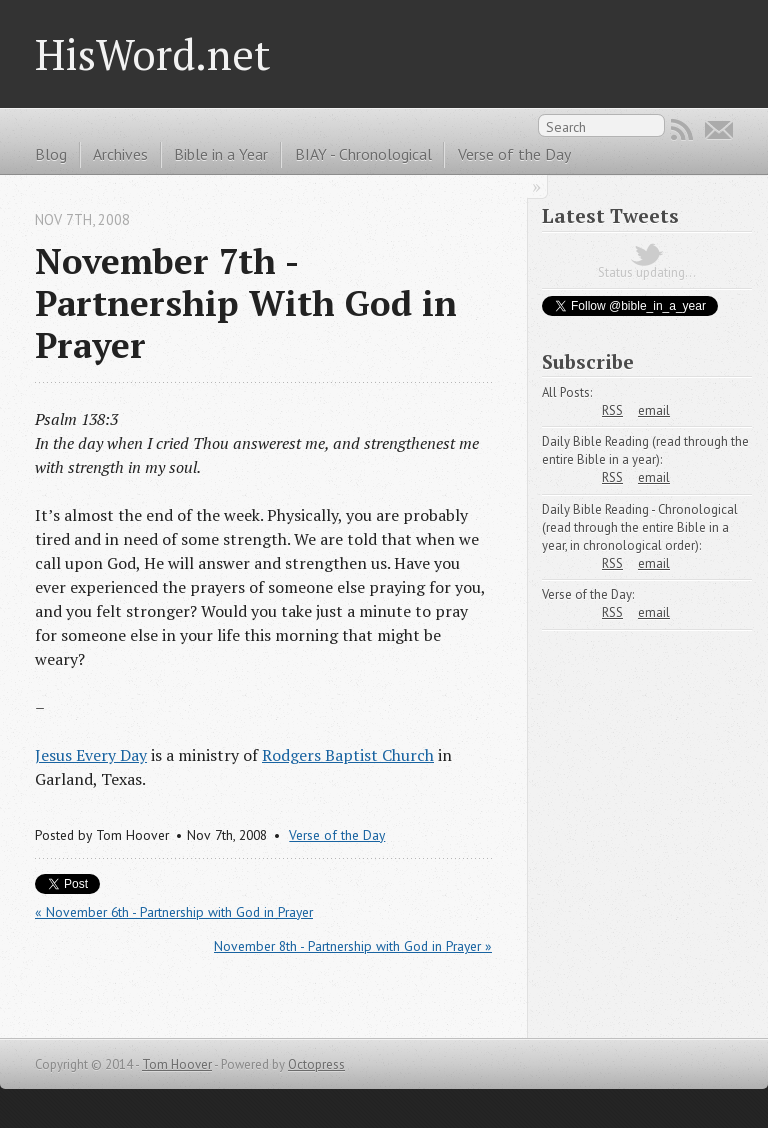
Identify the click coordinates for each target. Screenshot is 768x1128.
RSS (682, 130)
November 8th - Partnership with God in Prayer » (353, 946)
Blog (51, 154)
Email (719, 130)
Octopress (316, 1064)
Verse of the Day (514, 154)
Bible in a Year (221, 154)
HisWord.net (153, 54)
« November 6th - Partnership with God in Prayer (174, 912)
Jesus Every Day (91, 755)
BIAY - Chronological (363, 154)
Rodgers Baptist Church (348, 755)
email (654, 410)
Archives (120, 154)
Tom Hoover (177, 1064)
